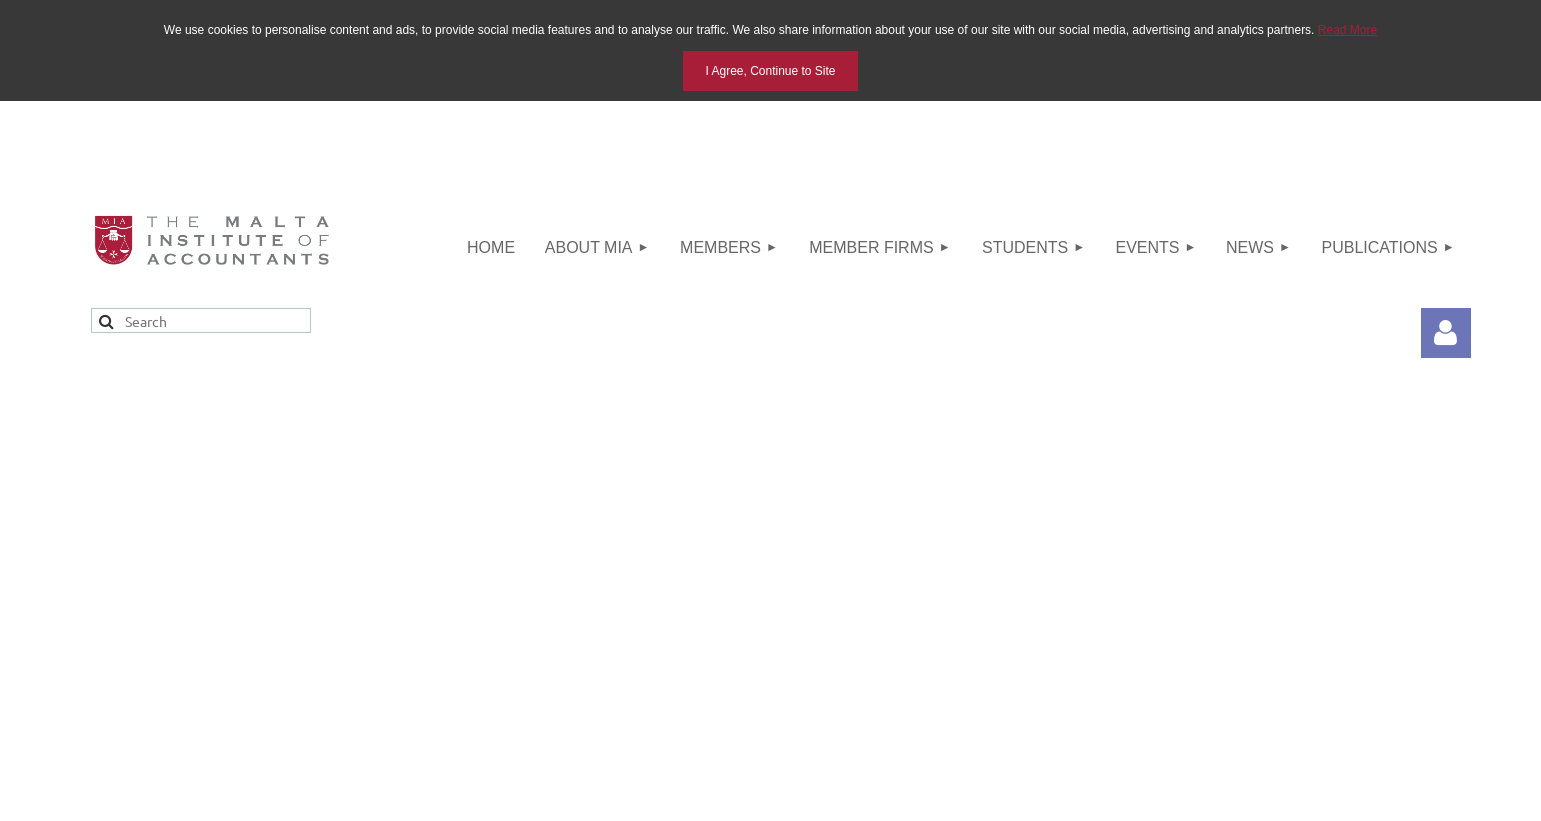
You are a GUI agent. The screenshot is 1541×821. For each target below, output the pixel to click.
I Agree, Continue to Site (770, 71)
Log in (1446, 333)
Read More (1347, 30)
